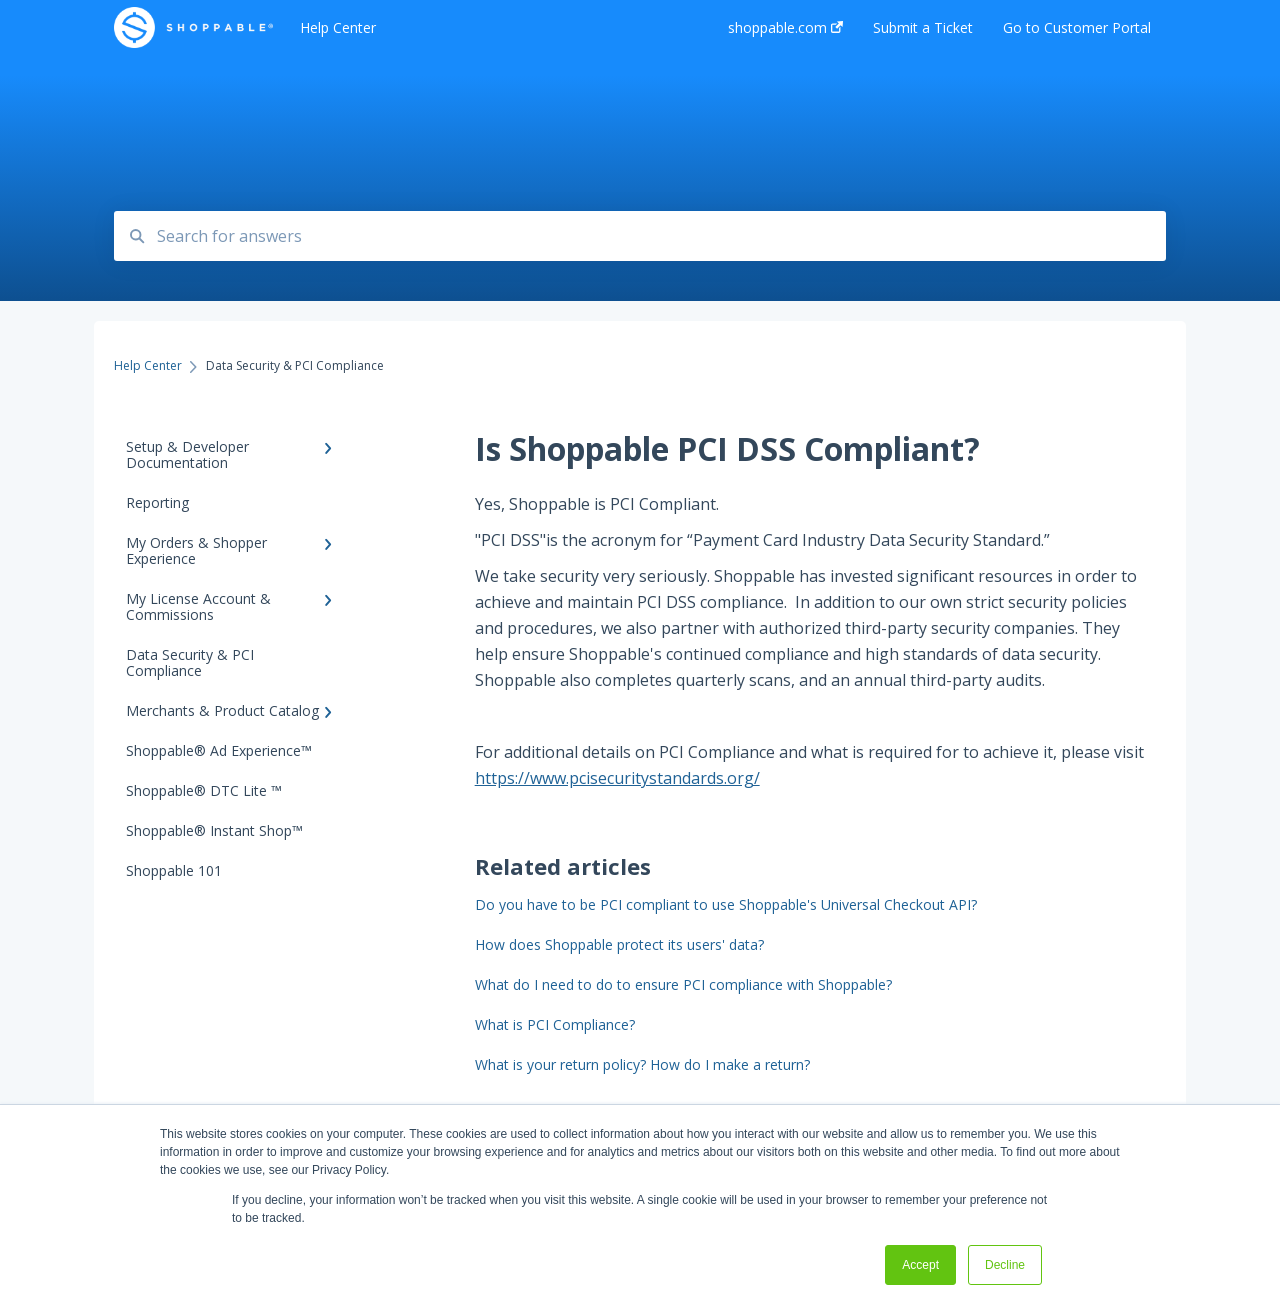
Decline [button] (1005, 1265)
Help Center (338, 27)
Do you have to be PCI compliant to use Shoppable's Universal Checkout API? (726, 904)
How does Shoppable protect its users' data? (619, 944)
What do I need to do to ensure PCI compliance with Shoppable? (683, 984)
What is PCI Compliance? (555, 1024)
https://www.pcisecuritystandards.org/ (617, 778)
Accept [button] (920, 1265)
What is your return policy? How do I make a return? (642, 1064)
